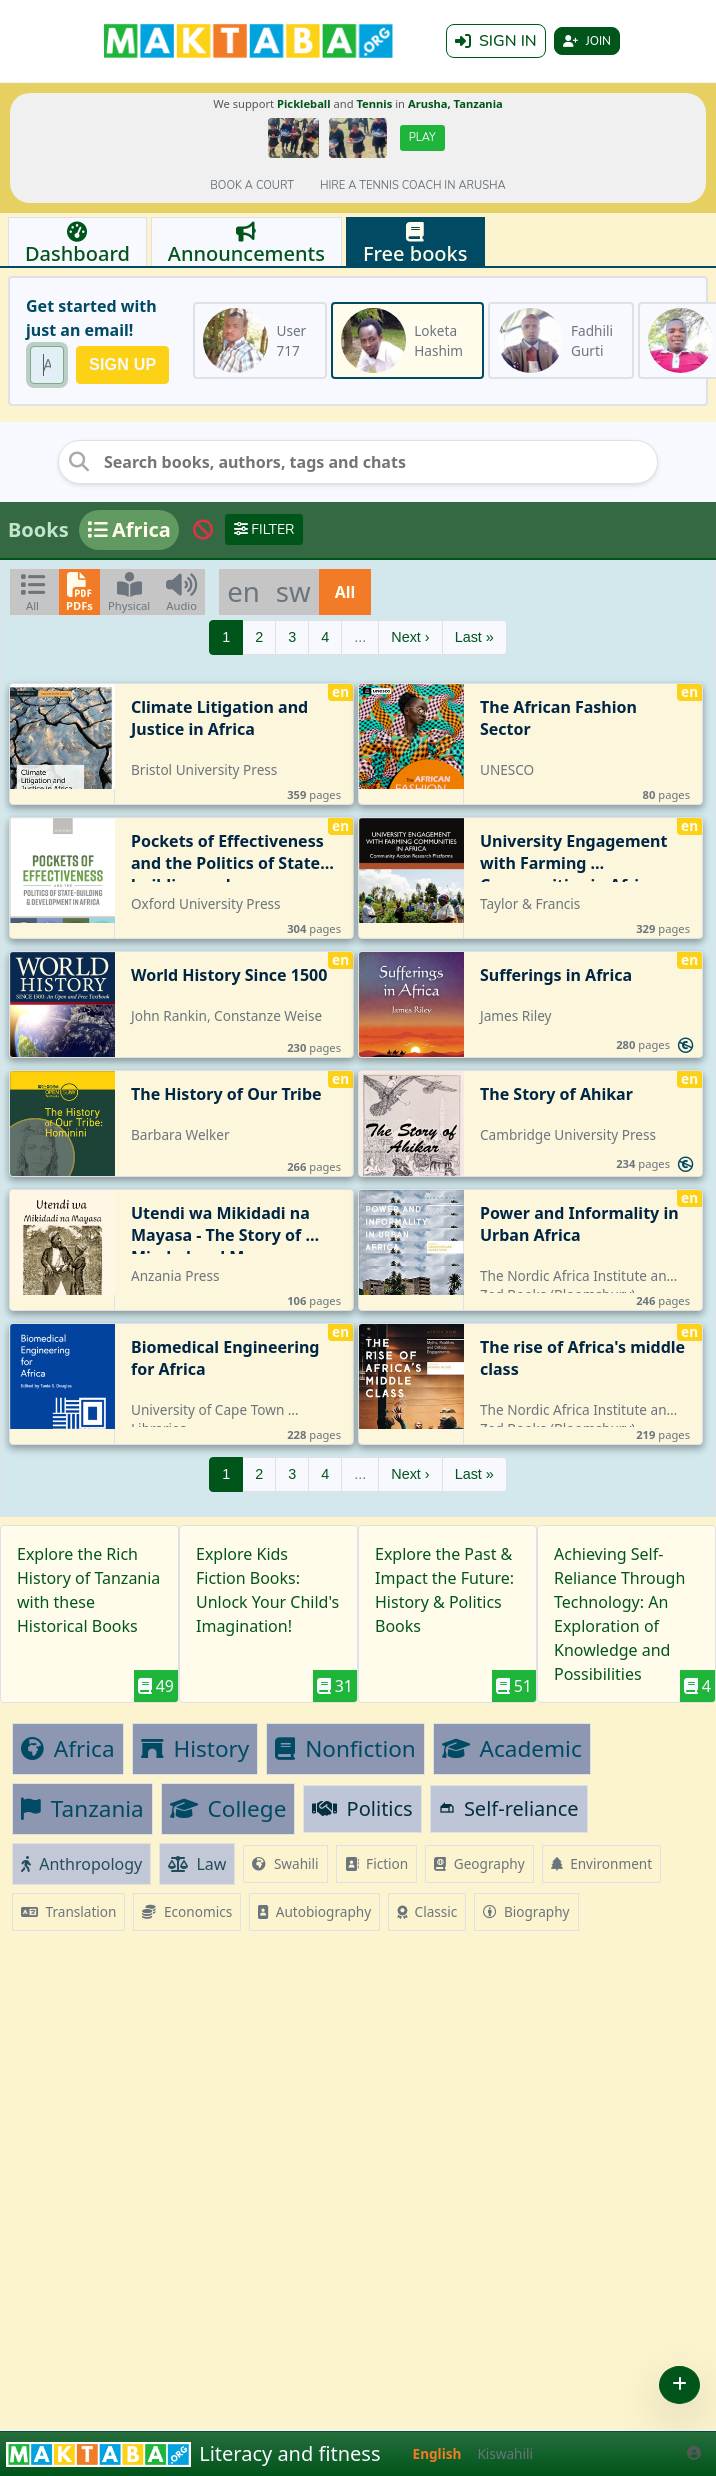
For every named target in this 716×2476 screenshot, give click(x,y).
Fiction (377, 1863)
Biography (526, 1911)
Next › (410, 637)
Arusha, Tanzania (455, 103)
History (195, 1748)
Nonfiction (345, 1748)
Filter (264, 529)
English (437, 2453)
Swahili (285, 1863)
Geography (479, 1863)
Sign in (496, 41)
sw (293, 591)
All (345, 592)
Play (422, 137)
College (228, 1808)
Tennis (374, 103)
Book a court (252, 185)
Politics (362, 1808)
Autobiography (314, 1911)
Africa (68, 1748)
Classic (427, 1911)
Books (38, 529)
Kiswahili (505, 2453)
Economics (187, 1911)
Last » (474, 637)
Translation (68, 1911)
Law (197, 1864)
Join (587, 41)
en (243, 591)
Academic (512, 1748)
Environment (602, 1863)
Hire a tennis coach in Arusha (413, 185)
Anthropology (81, 1864)
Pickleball (303, 103)
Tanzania (82, 1808)
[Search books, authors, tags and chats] (358, 462)
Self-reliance (509, 1808)
